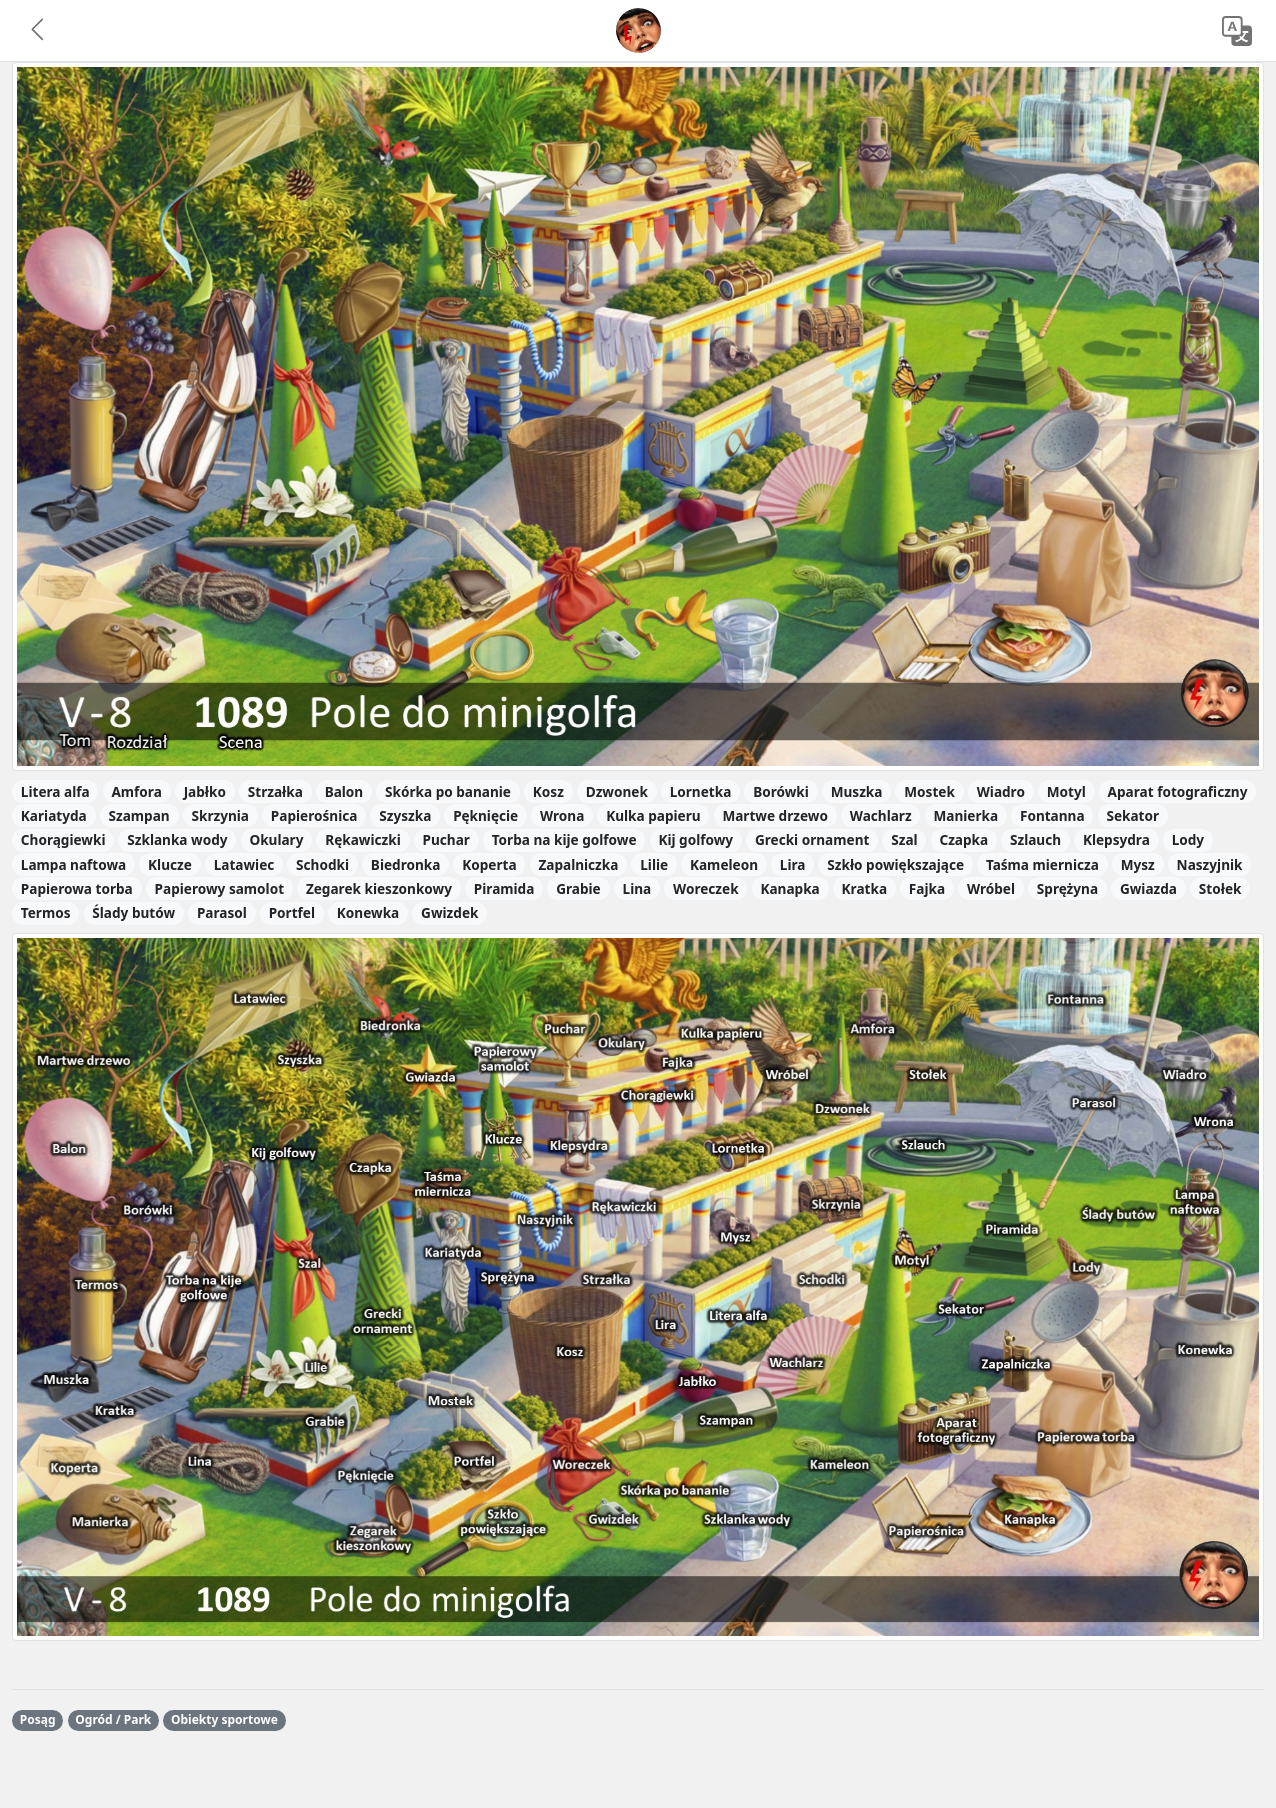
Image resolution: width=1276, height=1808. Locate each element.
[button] (39, 31)
